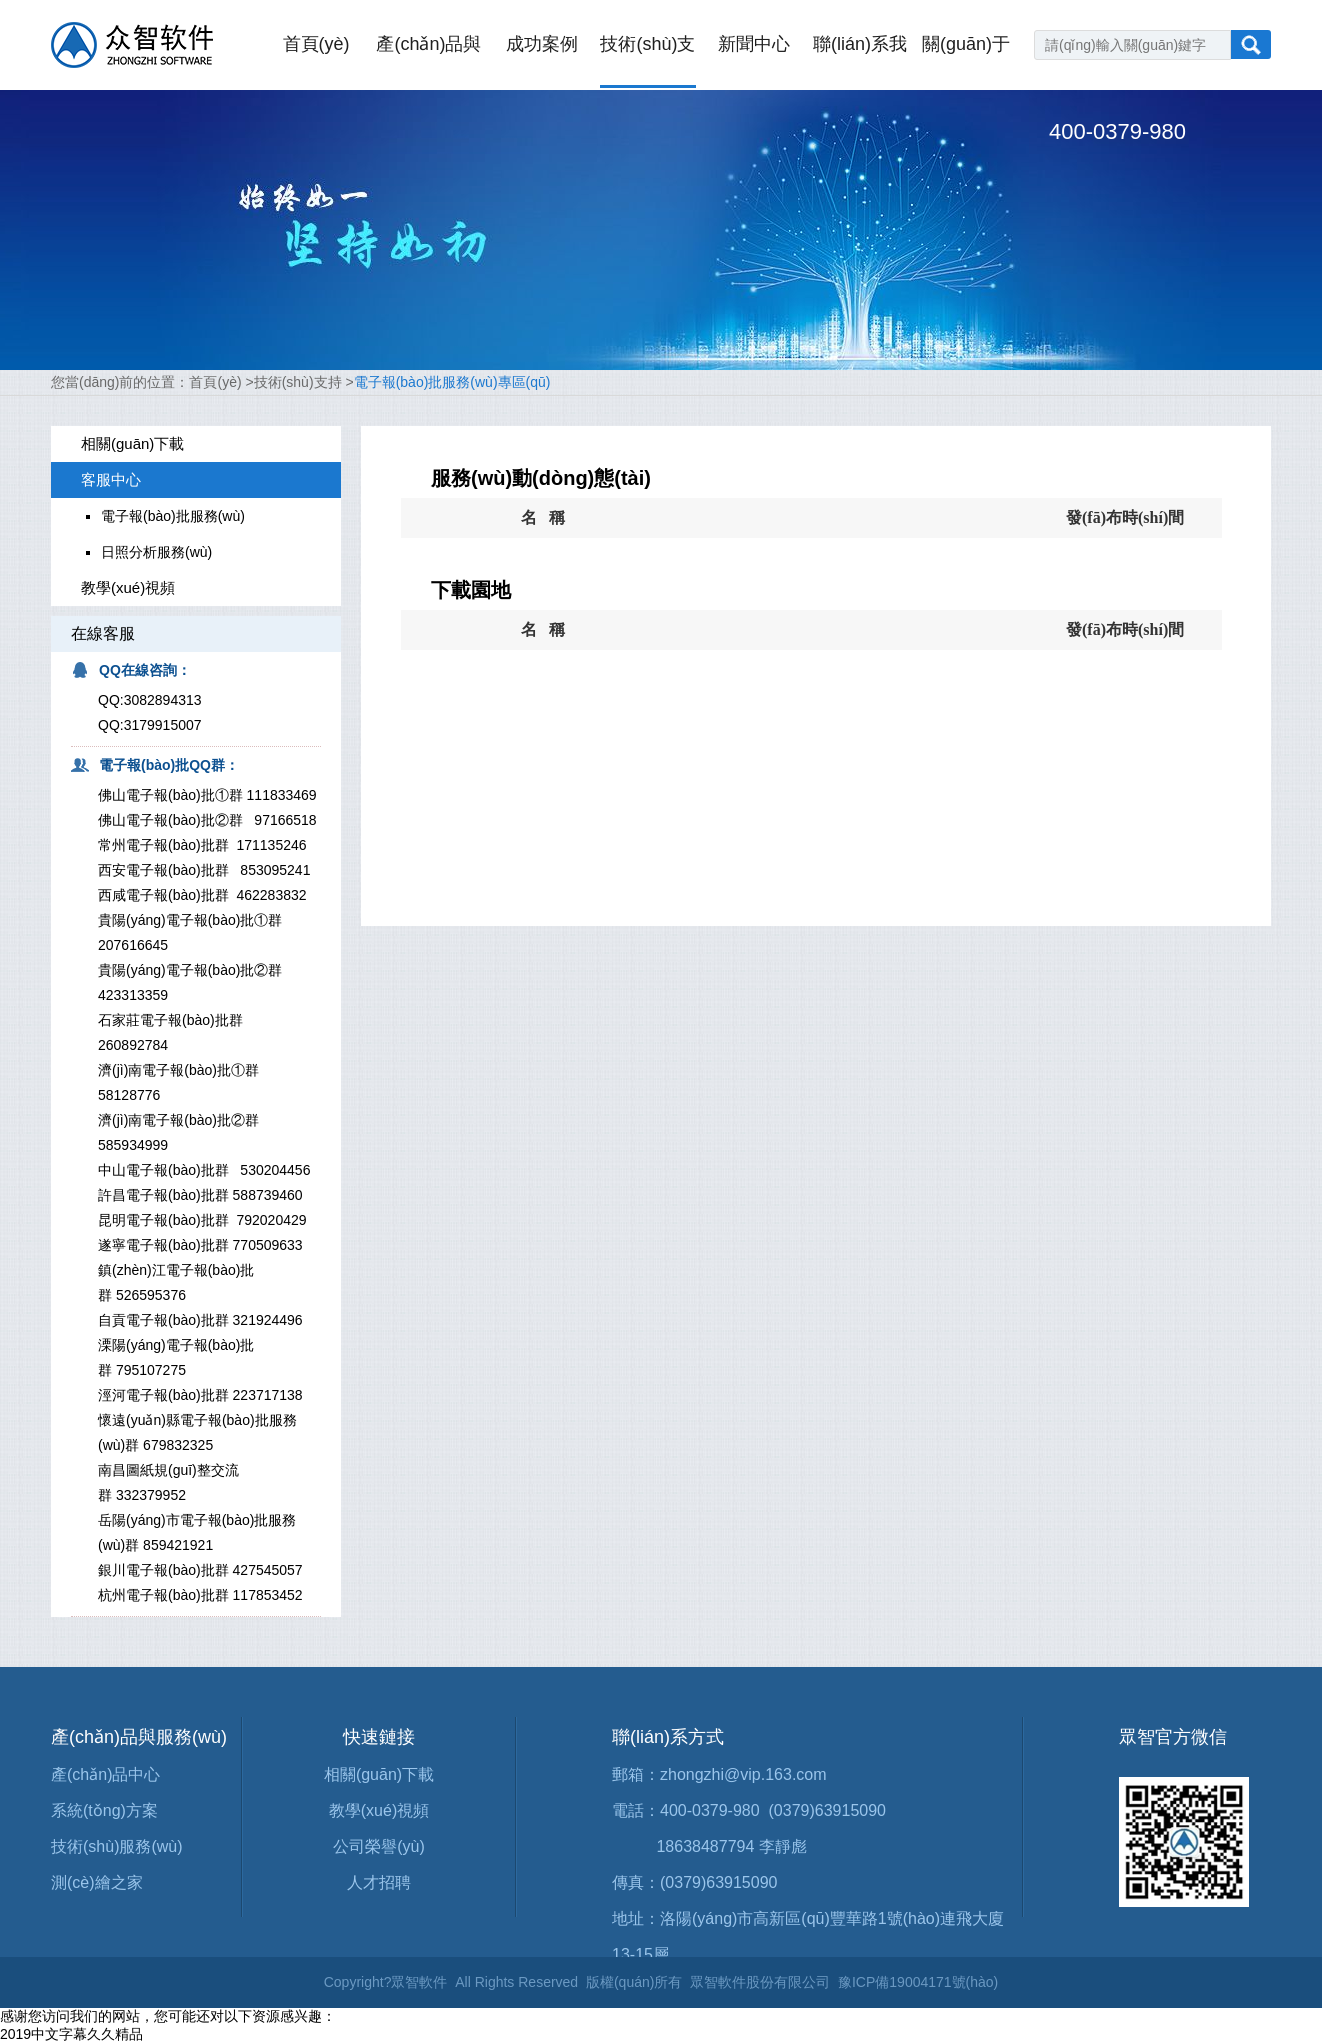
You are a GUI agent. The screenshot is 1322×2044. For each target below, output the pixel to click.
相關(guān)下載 (379, 1774)
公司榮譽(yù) (379, 1846)
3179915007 (163, 725)
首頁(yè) (316, 44)
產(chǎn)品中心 (105, 1774)
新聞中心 (754, 44)
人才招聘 (379, 1882)
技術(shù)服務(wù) (117, 1846)
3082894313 (163, 700)
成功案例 (542, 44)
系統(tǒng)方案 (104, 1810)
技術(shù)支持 (298, 382)
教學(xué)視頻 (379, 1810)
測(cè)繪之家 (97, 1882)
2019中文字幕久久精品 (71, 2034)
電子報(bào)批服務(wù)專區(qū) (452, 382)
